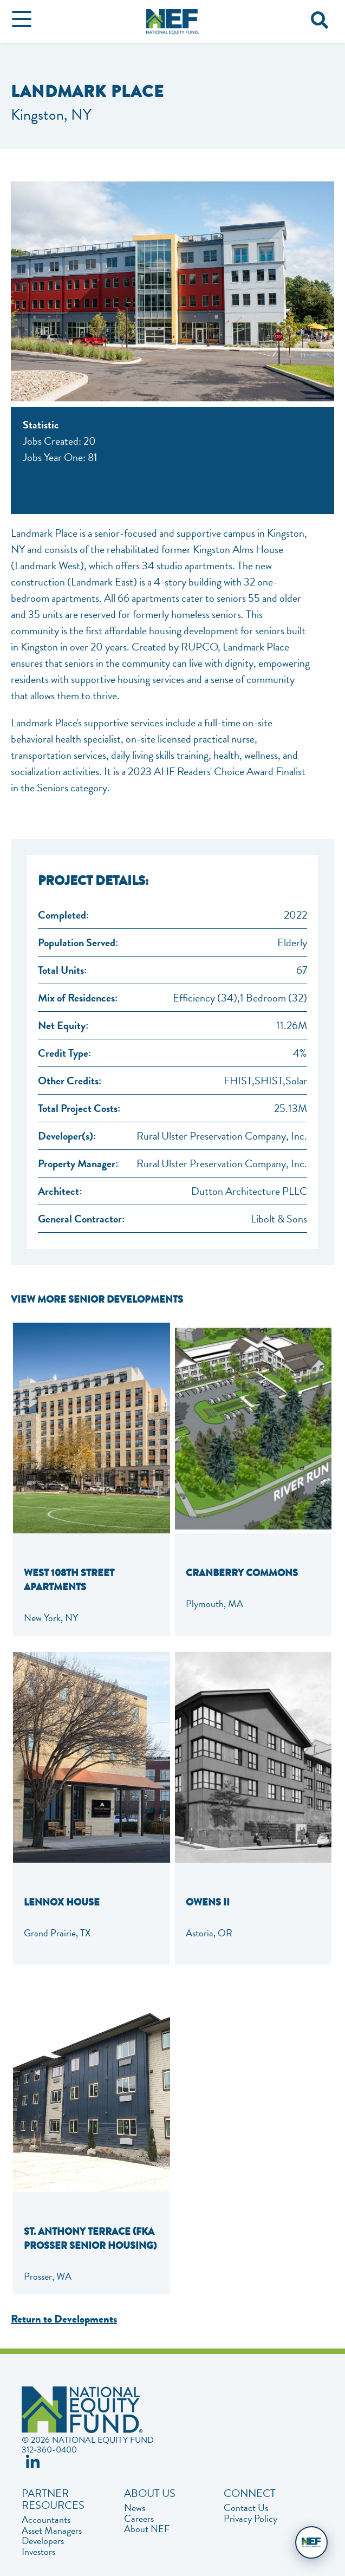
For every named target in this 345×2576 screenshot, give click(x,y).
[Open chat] (311, 2542)
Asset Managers (52, 2530)
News (134, 2507)
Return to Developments (64, 2319)
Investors (38, 2551)
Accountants (46, 2519)
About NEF (147, 2528)
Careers (139, 2518)
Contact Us (246, 2507)
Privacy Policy (250, 2518)
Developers (43, 2540)
